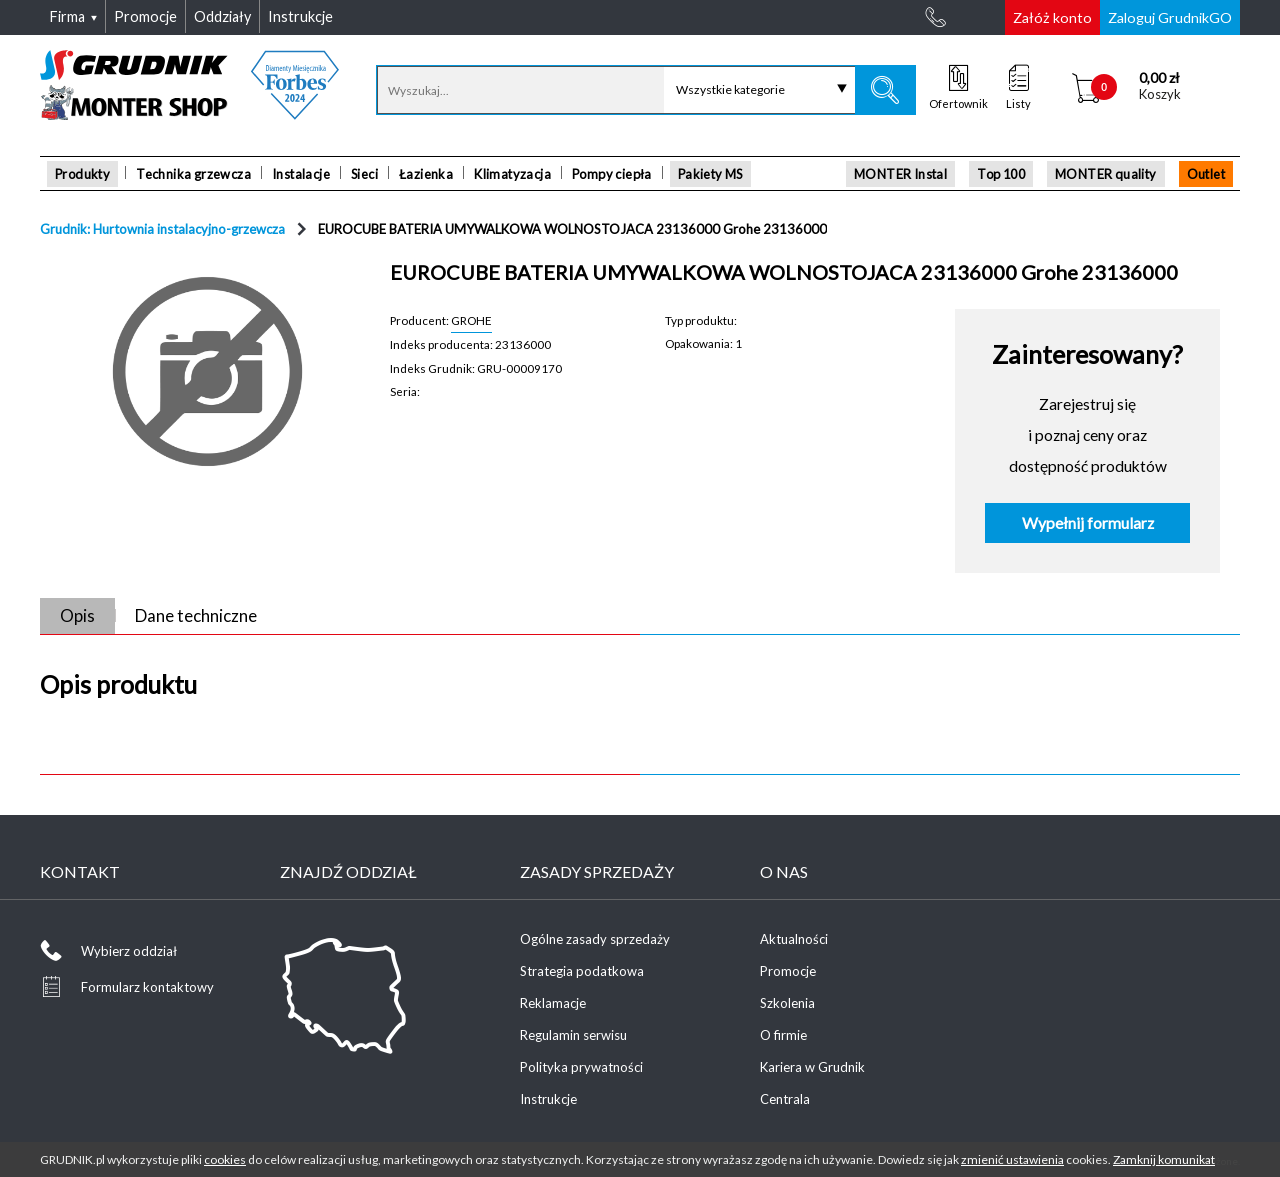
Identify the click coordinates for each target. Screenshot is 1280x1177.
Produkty (82, 174)
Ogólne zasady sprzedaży (595, 939)
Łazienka (426, 174)
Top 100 (1001, 174)
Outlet (1206, 174)
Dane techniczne (196, 615)
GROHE (471, 320)
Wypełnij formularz (1088, 523)
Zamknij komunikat (1164, 1159)
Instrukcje (548, 1099)
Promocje (788, 971)
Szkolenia (787, 1003)
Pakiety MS (710, 174)
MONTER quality (1106, 174)
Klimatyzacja (512, 174)
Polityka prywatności (581, 1067)
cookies (225, 1159)
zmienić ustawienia (1012, 1159)
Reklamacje (553, 1003)
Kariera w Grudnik (812, 1067)
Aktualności (794, 939)
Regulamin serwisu (573, 1035)
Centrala (785, 1099)
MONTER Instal (900, 174)
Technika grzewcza (193, 174)
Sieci (364, 174)
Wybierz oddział (129, 951)
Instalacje (301, 174)
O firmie (783, 1035)
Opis (77, 615)
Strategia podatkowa (582, 971)
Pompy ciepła (612, 174)
